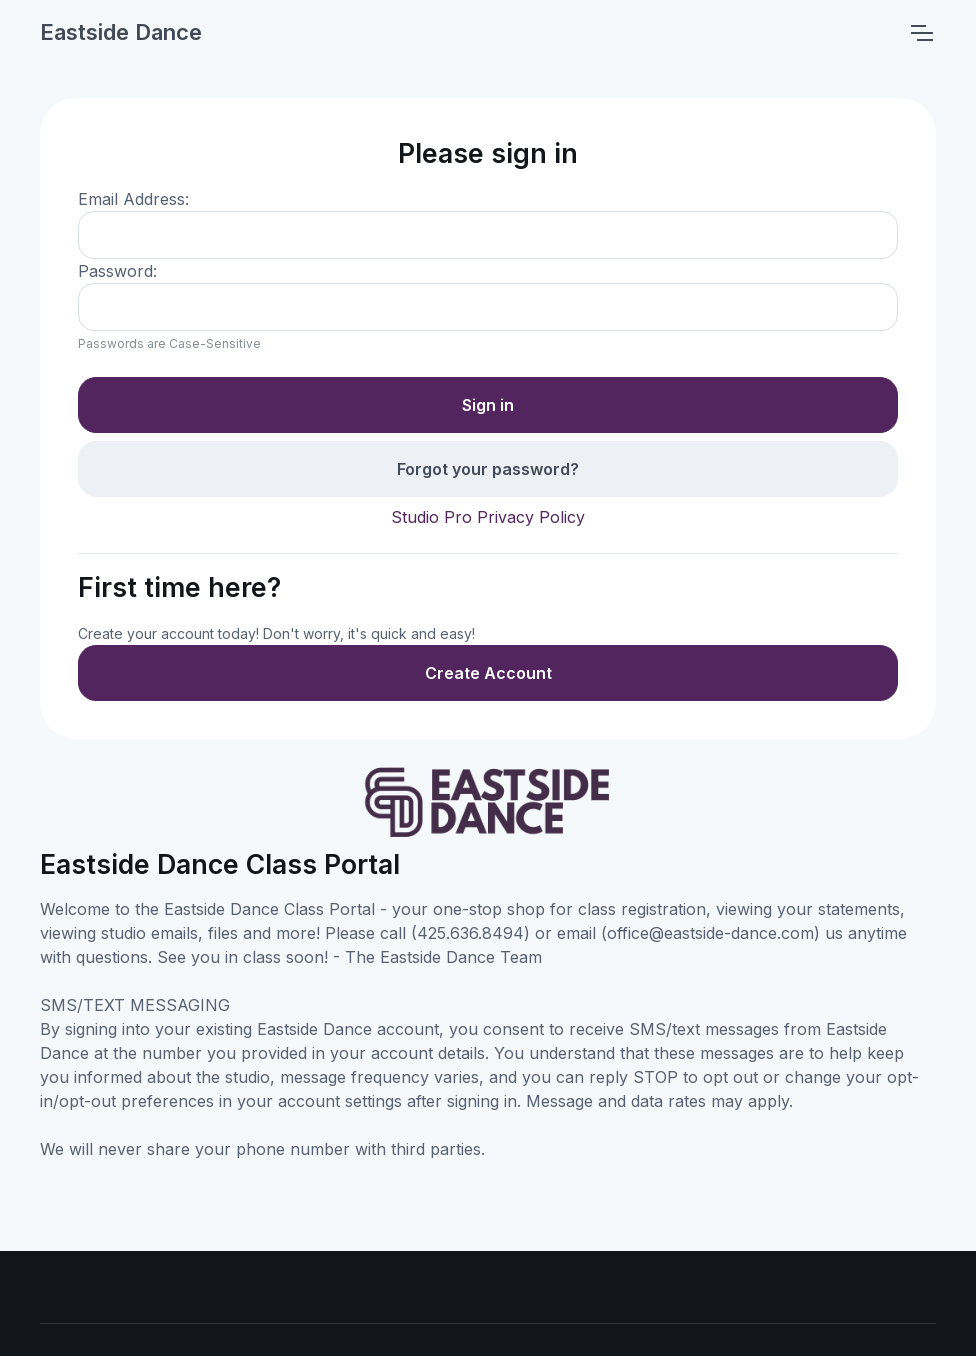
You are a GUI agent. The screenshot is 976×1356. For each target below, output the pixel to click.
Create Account (488, 673)
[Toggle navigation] (921, 33)
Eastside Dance (121, 32)
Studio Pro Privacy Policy (488, 517)
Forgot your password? (488, 469)
